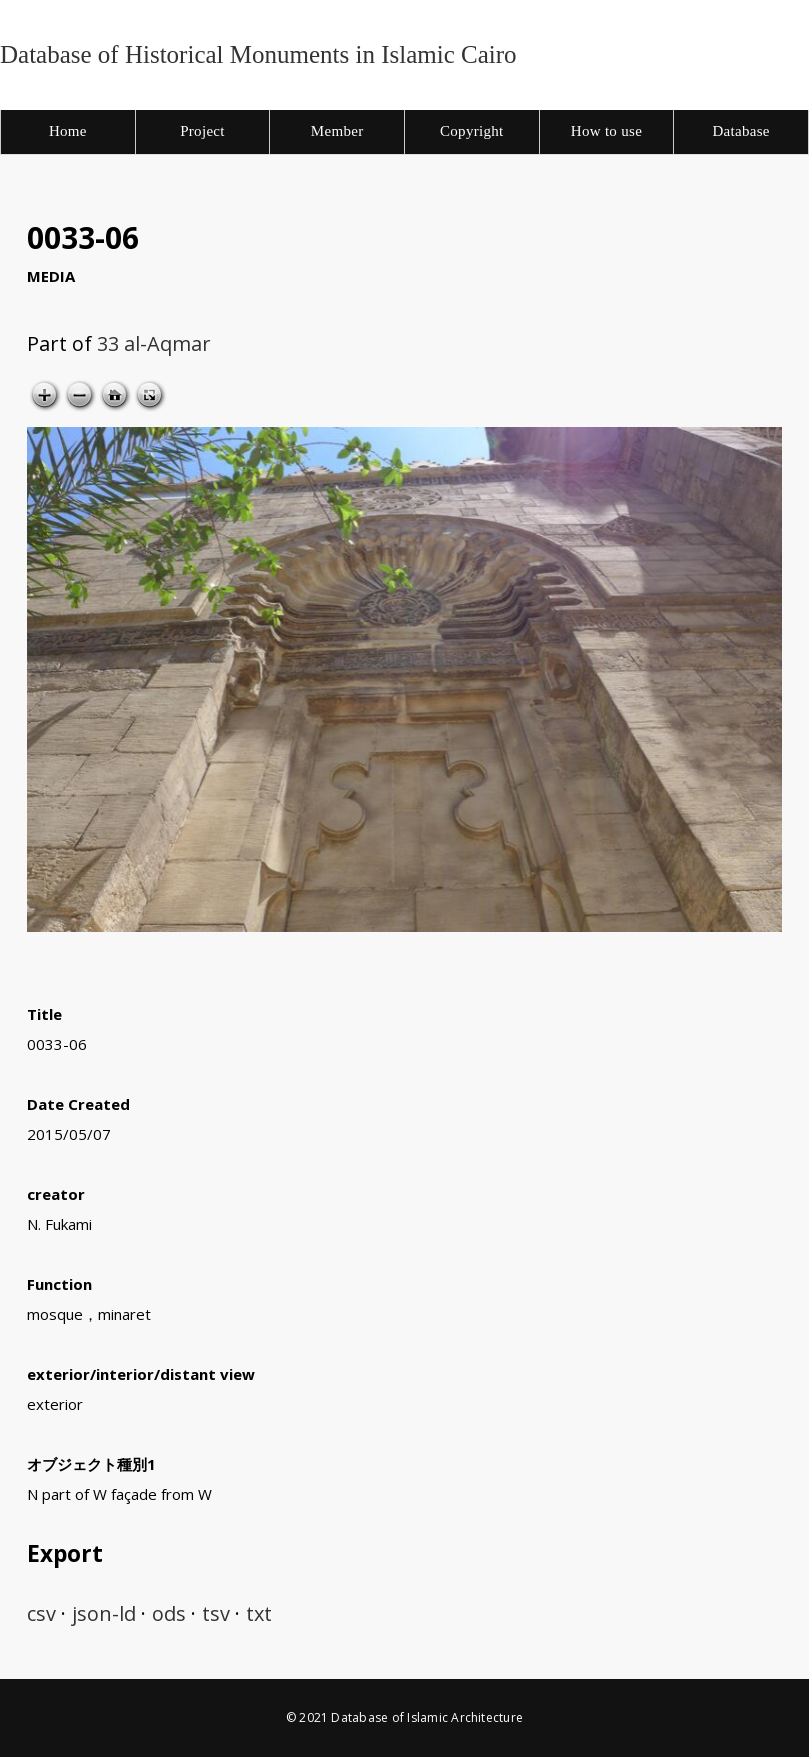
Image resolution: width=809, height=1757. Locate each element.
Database (740, 131)
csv (41, 1613)
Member (337, 131)
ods (169, 1613)
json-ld (104, 1613)
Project (202, 131)
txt (259, 1613)
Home (68, 131)
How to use (606, 131)
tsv (216, 1613)
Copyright (472, 131)
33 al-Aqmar (154, 343)
